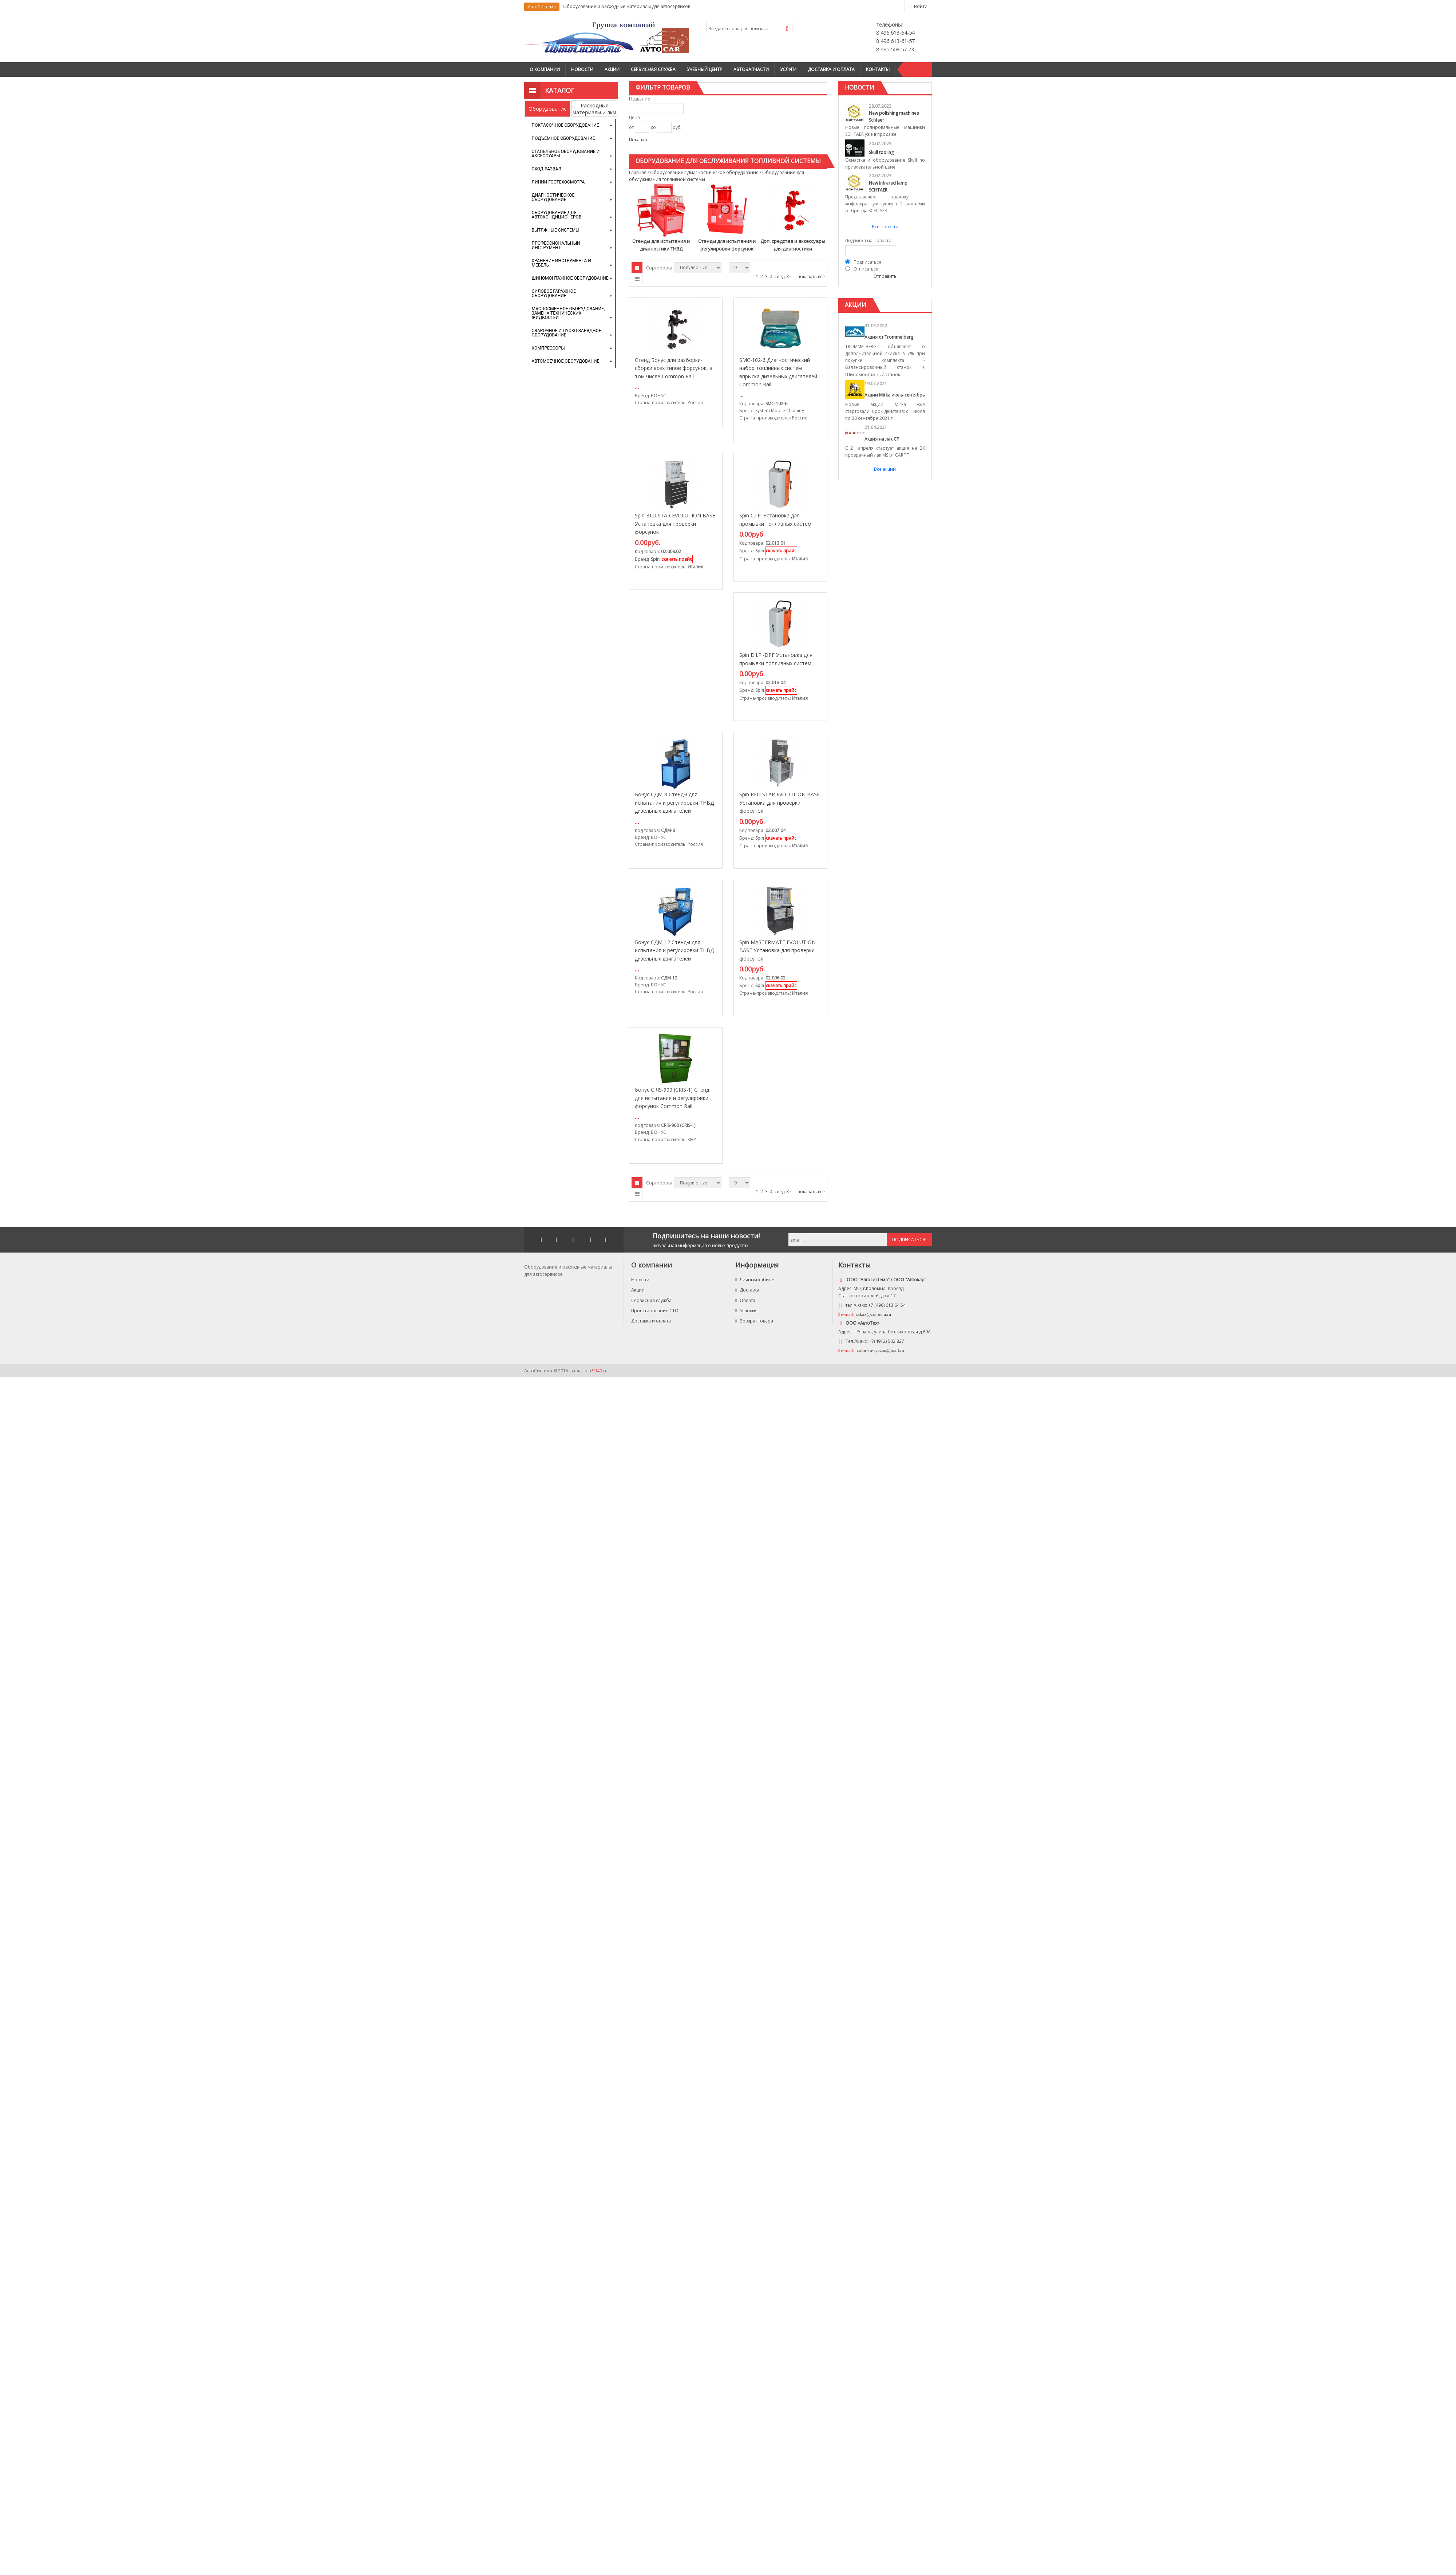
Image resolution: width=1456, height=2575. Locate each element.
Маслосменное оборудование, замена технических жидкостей (568, 313)
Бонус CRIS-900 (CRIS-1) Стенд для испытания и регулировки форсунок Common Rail (672, 1097)
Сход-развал (546, 168)
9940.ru (600, 1371)
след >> (783, 276)
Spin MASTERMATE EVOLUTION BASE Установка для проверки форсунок (777, 950)
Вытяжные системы (555, 230)
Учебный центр (704, 69)
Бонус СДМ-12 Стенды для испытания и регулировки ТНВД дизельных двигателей (674, 950)
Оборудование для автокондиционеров (557, 215)
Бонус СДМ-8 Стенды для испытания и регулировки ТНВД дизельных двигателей (674, 802)
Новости (582, 69)
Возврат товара (754, 1321)
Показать (639, 140)
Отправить (885, 276)
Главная (637, 172)
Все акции (885, 469)
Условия (746, 1311)
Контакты (878, 69)
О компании (545, 69)
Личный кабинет (755, 1280)
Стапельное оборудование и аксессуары (566, 153)
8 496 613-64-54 (895, 32)
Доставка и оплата (831, 69)
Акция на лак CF (881, 439)
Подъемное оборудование (563, 138)
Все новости (885, 227)
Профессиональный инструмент (556, 245)
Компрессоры (548, 348)
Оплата (745, 1300)
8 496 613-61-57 (895, 41)
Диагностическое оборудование (553, 197)
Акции (612, 69)
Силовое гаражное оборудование (554, 293)
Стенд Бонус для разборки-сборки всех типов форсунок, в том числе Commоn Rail (673, 368)
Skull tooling (881, 152)
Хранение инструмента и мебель (561, 263)
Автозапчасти (751, 69)
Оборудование (548, 108)
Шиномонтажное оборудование (570, 278)
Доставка (747, 1290)
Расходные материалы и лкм (594, 109)
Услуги (788, 69)
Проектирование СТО (654, 1311)
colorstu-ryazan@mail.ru (880, 1350)
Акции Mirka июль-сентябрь (894, 395)
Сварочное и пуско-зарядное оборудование (566, 333)
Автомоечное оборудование (566, 361)
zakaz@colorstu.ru (873, 1314)
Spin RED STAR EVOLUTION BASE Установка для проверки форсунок (779, 802)
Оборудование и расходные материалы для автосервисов (626, 6)
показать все (811, 276)
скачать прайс (676, 559)
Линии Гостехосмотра (558, 182)
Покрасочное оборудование (565, 125)
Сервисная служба (653, 69)
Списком (637, 278)
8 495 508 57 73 (895, 49)
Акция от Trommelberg (888, 337)
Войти (920, 6)
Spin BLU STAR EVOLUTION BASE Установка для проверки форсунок (675, 523)
